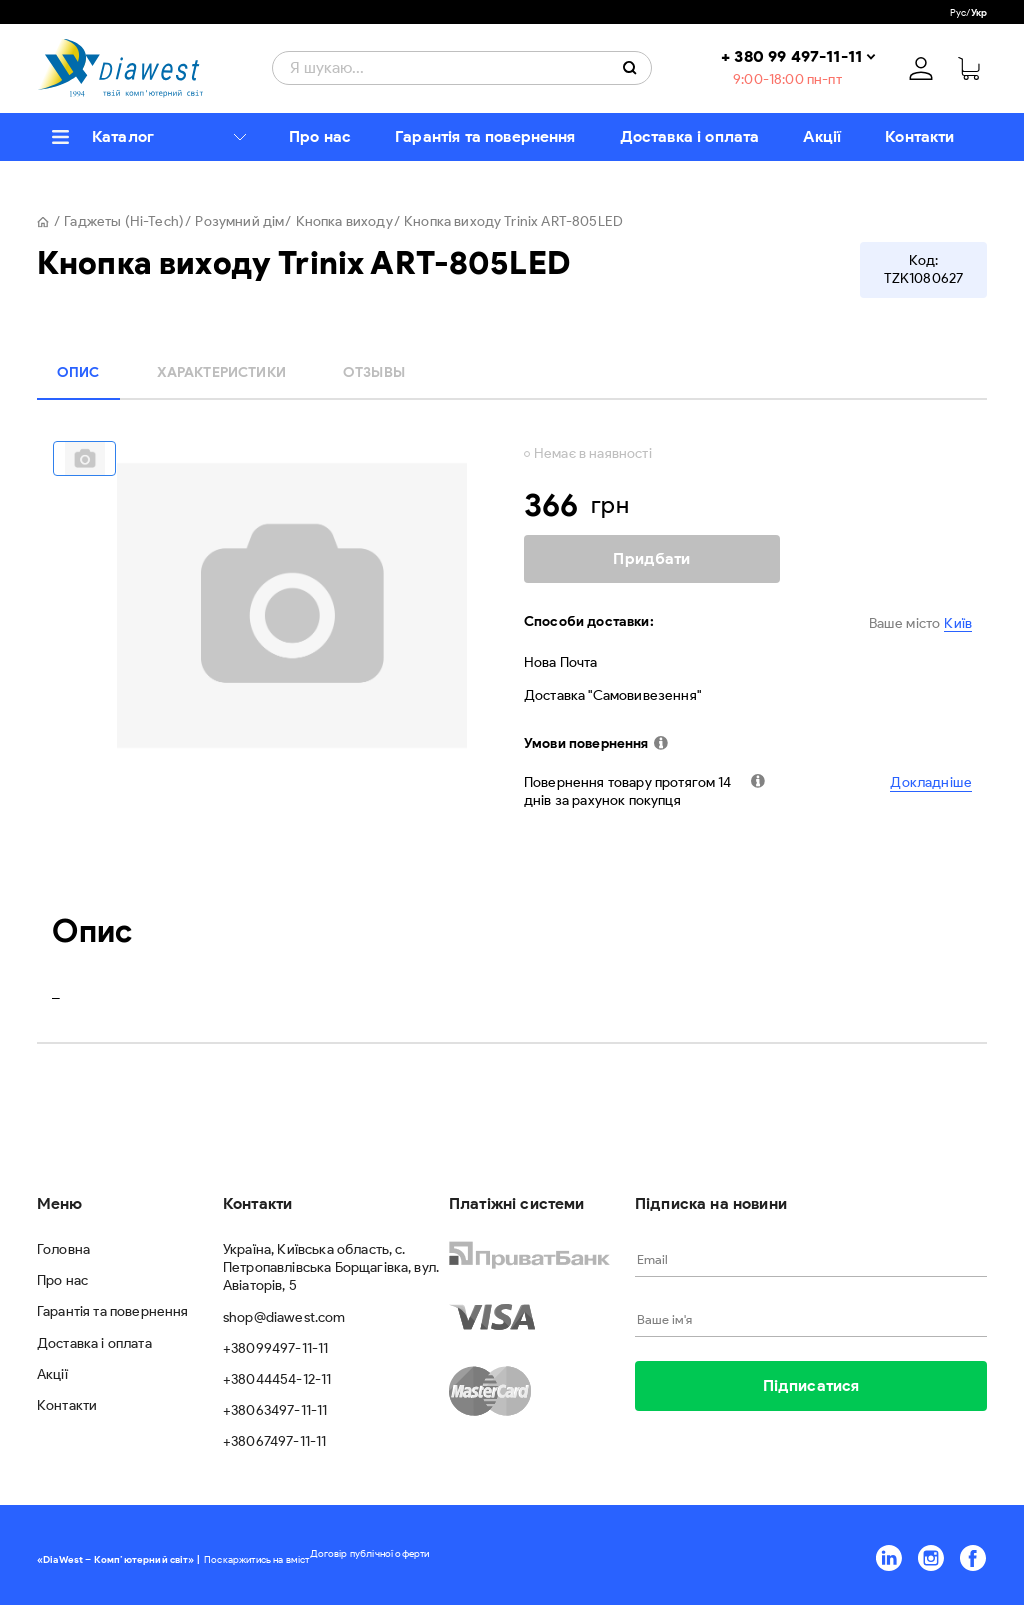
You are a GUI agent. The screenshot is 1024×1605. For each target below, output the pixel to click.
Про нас (320, 136)
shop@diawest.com (284, 1317)
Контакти (919, 136)
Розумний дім (239, 221)
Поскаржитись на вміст (256, 1559)
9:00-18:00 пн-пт (787, 79)
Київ (958, 623)
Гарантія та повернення (485, 136)
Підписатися (811, 1385)
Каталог (123, 136)
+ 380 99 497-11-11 (791, 56)
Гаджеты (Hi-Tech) (124, 221)
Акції (822, 136)
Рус (958, 12)
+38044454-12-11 (277, 1379)
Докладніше (931, 782)
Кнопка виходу (344, 221)
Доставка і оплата (690, 136)
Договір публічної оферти (370, 1553)
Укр (979, 12)
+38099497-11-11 (275, 1348)
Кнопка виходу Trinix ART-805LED (513, 221)
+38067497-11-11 (274, 1441)
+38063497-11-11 (275, 1410)
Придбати (651, 558)
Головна (63, 1249)
